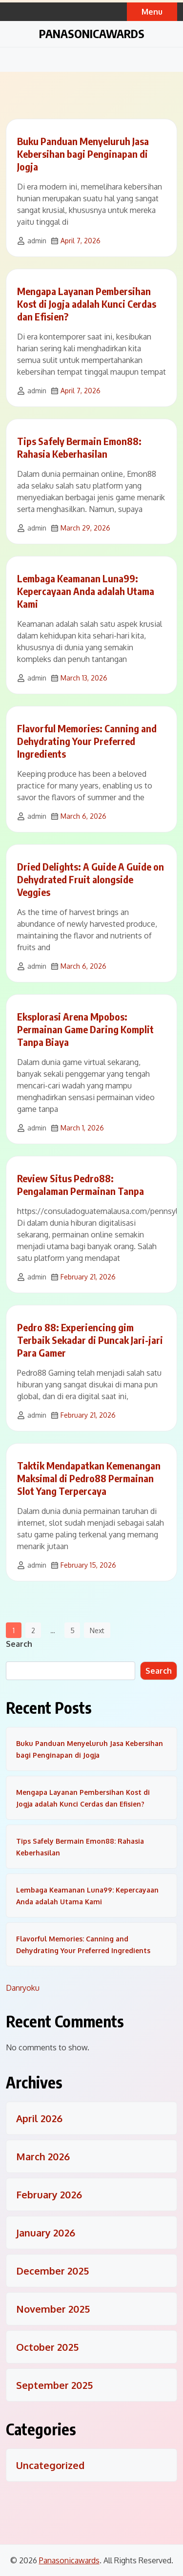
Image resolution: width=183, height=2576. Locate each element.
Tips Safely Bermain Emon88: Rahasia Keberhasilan (79, 447)
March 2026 (43, 2156)
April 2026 (39, 2118)
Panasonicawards (91, 33)
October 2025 (47, 2347)
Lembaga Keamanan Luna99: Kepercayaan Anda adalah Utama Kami (85, 591)
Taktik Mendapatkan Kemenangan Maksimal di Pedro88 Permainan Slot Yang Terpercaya (89, 1478)
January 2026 (45, 2232)
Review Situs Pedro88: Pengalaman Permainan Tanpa (80, 1184)
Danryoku (23, 1988)
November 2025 (53, 2308)
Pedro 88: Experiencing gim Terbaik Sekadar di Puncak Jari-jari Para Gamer (90, 1340)
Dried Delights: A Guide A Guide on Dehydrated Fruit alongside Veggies (90, 879)
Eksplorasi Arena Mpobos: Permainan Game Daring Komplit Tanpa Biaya (85, 1029)
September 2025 (54, 2385)
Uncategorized (50, 2465)
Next (97, 1630)
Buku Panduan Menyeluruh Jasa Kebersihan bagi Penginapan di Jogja (83, 153)
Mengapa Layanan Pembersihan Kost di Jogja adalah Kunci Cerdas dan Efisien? (86, 303)
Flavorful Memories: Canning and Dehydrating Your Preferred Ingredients (87, 741)
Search (19, 1644)
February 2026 (49, 2194)
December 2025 (52, 2270)
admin (36, 240)
